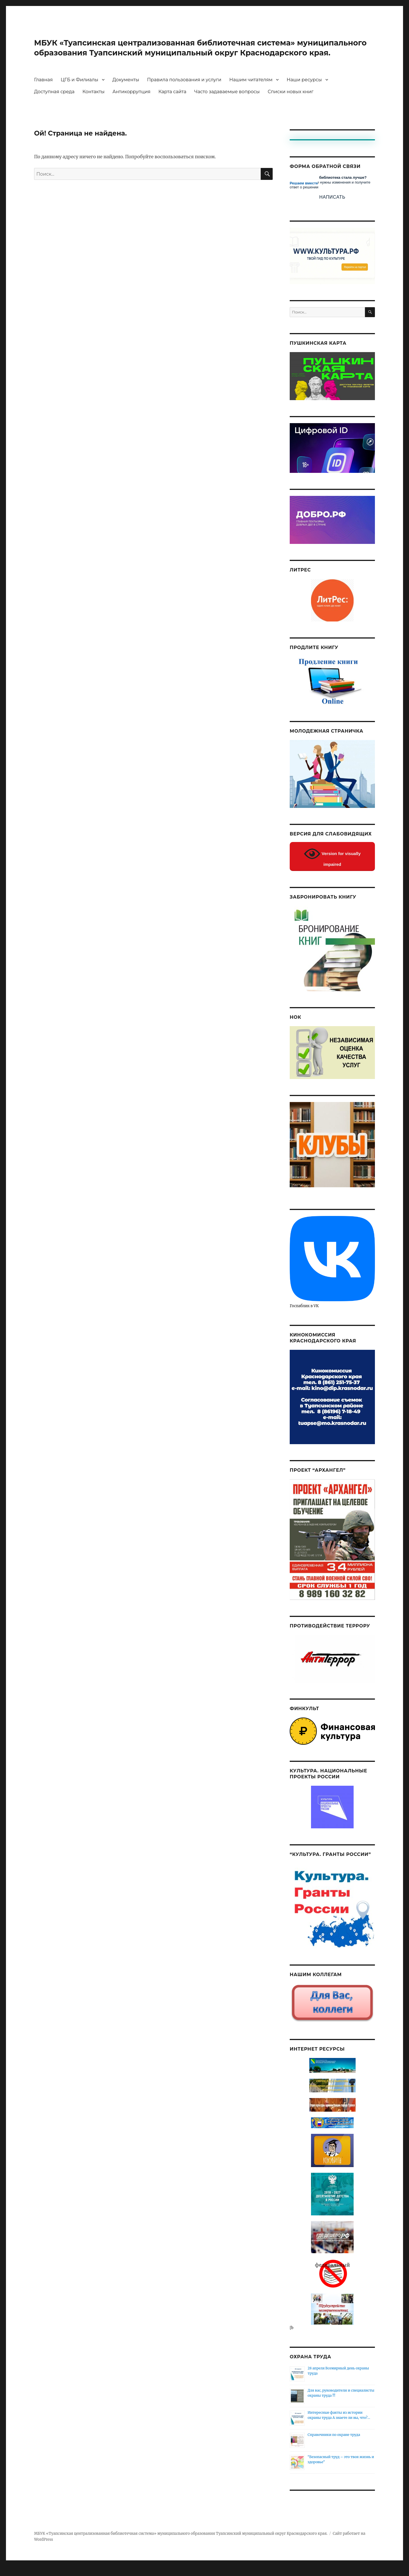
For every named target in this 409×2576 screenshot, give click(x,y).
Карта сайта (172, 101)
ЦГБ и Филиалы (79, 89)
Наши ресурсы (304, 89)
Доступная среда (54, 101)
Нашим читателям (250, 89)
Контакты (93, 101)
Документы (125, 89)
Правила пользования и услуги (184, 89)
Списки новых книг (290, 101)
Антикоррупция (131, 101)
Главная (43, 89)
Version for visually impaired (332, 866)
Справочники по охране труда (334, 2444)
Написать (332, 207)
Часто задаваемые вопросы (227, 101)
